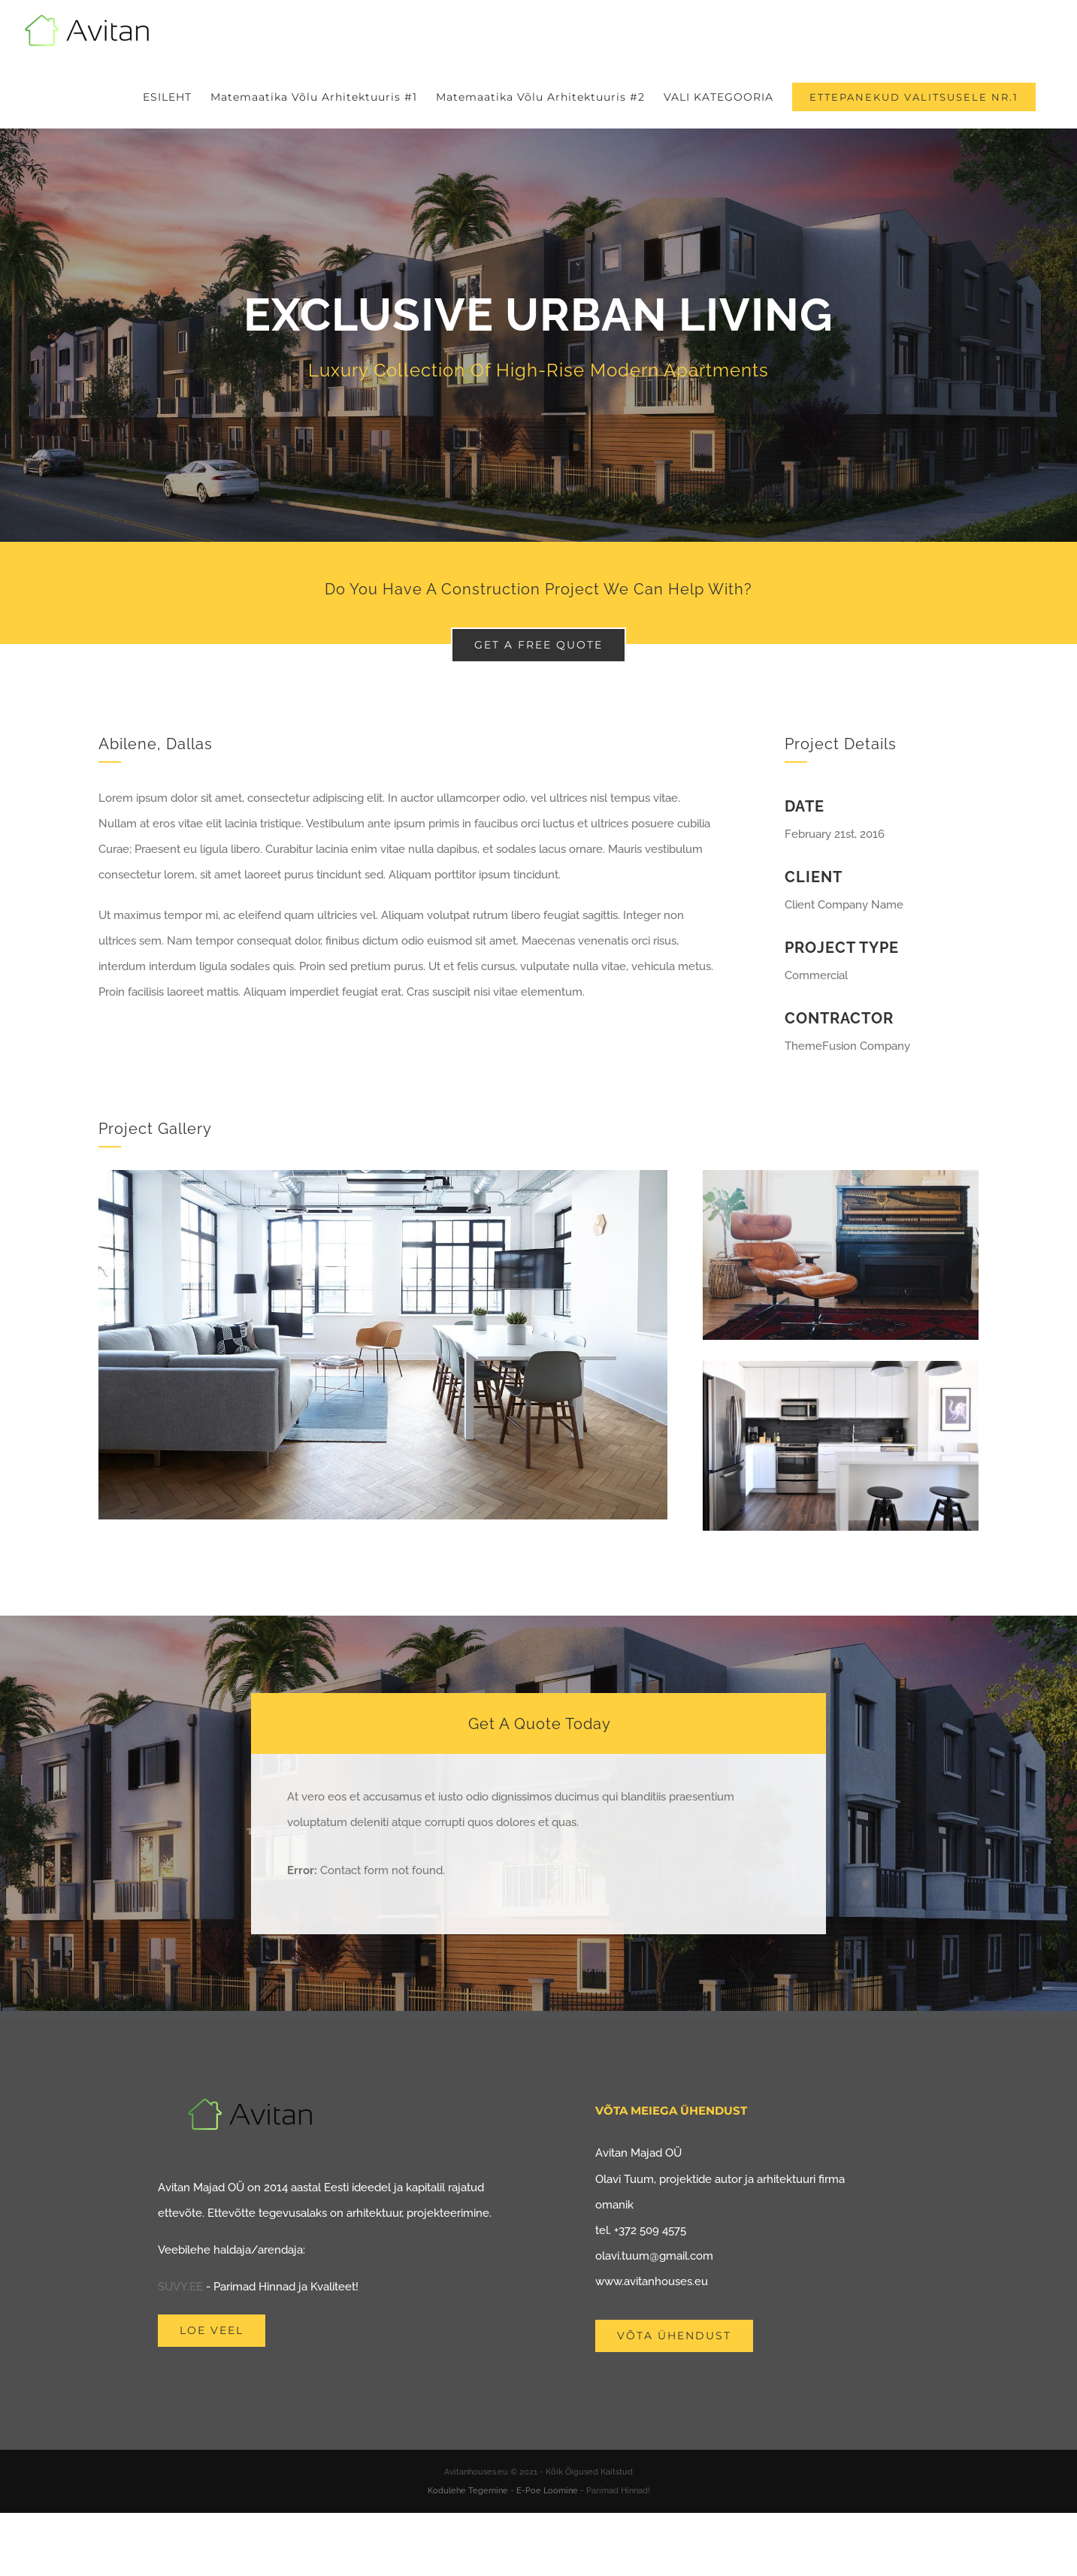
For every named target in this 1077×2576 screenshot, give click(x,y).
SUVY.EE (180, 2286)
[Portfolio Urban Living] (538, 335)
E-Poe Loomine (547, 2491)
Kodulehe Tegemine (468, 2491)
